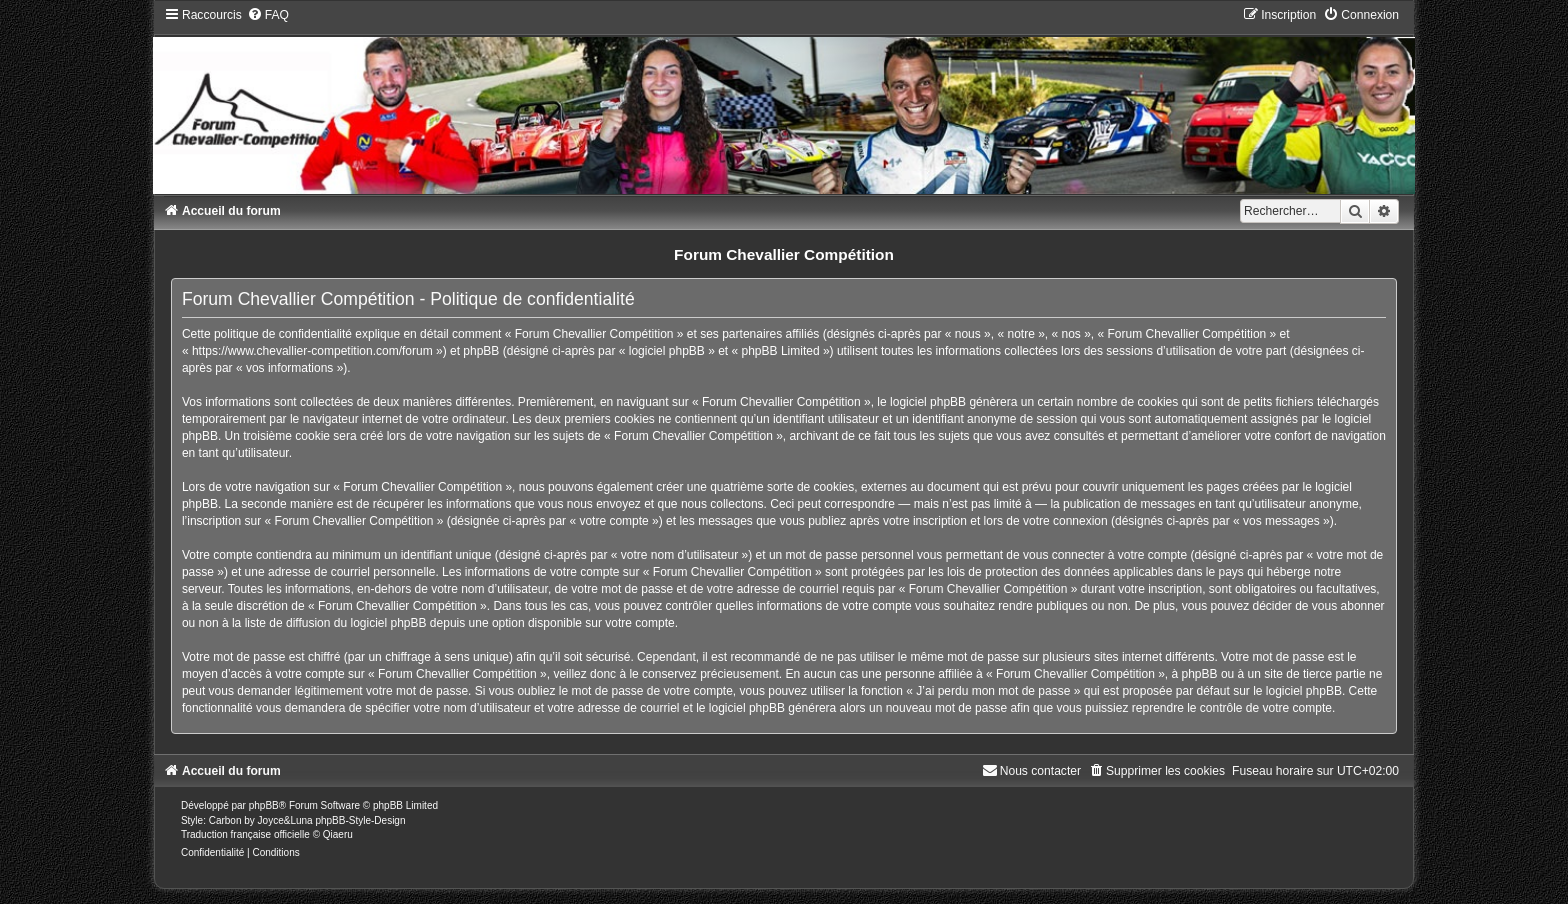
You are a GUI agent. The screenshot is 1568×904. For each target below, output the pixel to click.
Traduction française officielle (245, 834)
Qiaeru (338, 834)
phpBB (264, 805)
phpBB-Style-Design (360, 820)
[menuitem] (268, 15)
